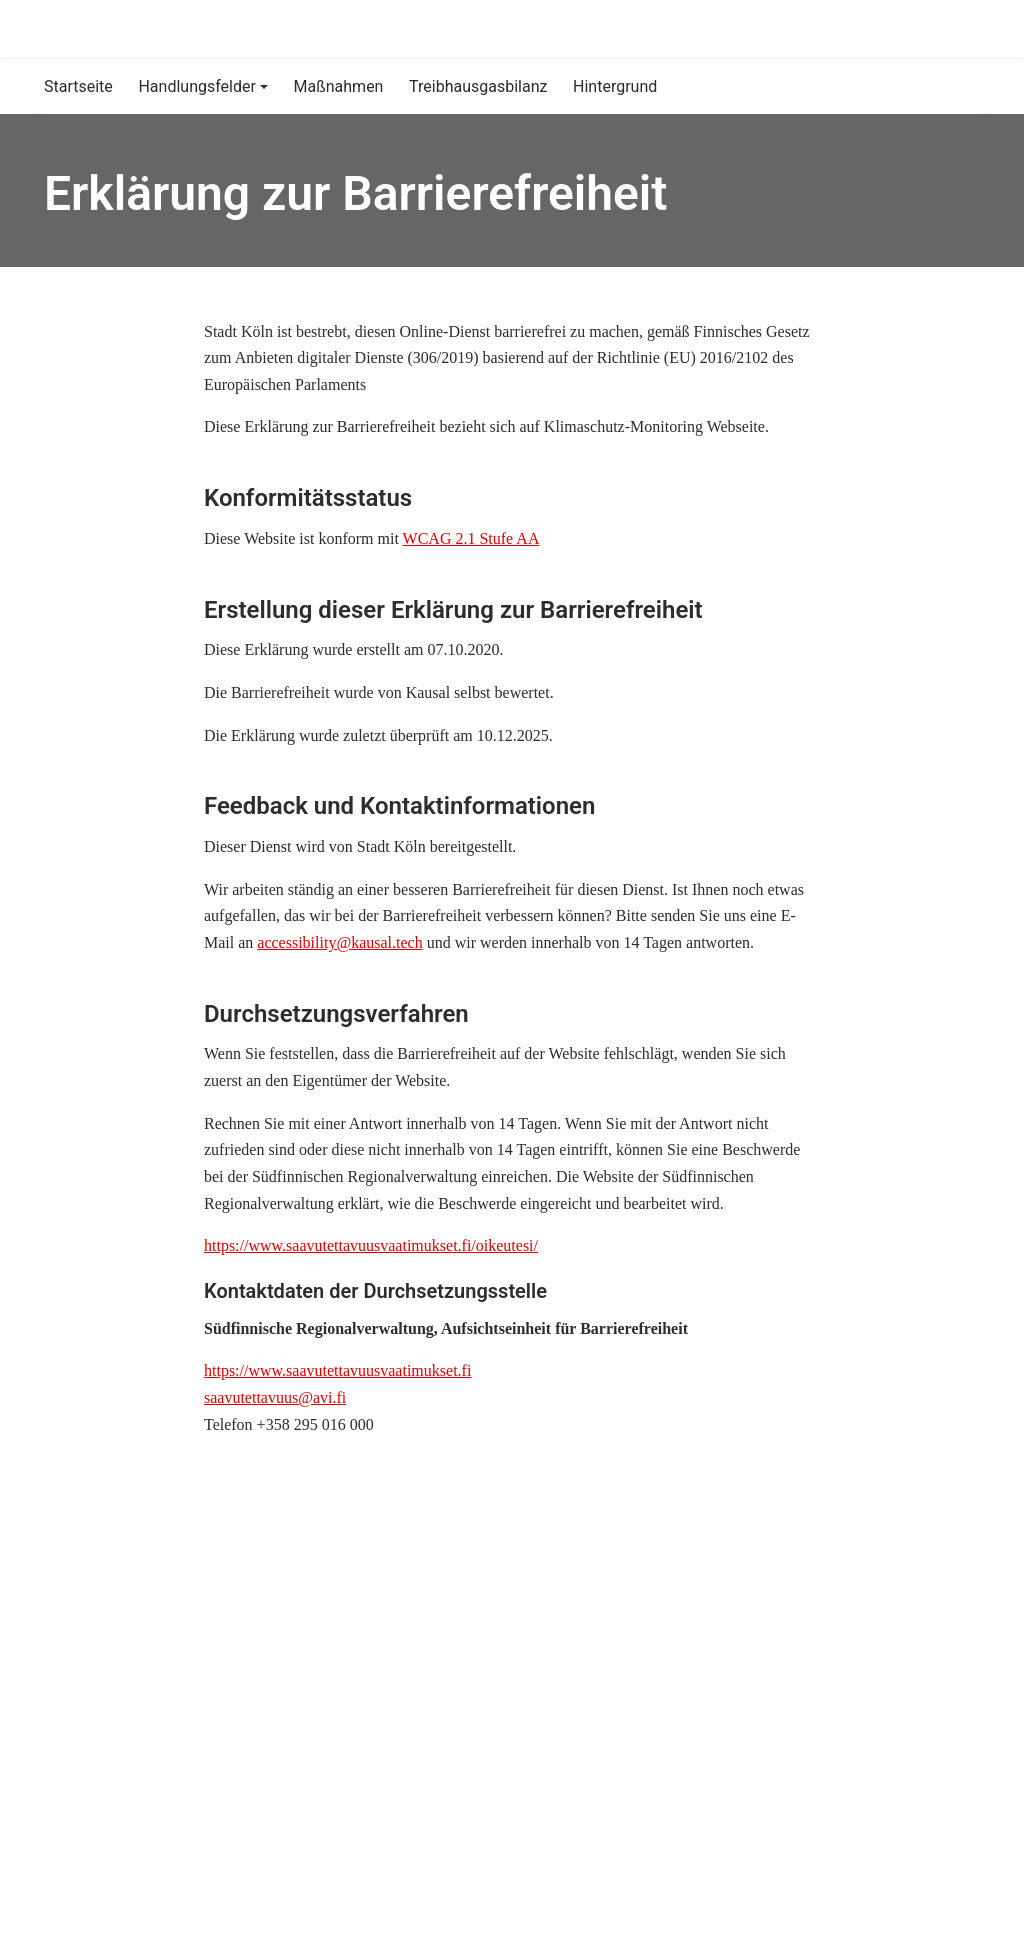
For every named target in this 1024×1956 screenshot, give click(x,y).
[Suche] (958, 29)
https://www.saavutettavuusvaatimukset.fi (337, 1370)
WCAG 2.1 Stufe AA (471, 538)
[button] (203, 86)
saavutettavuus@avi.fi (275, 1397)
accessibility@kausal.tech (339, 942)
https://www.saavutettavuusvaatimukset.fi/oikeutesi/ (371, 1245)
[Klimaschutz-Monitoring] (46, 29)
